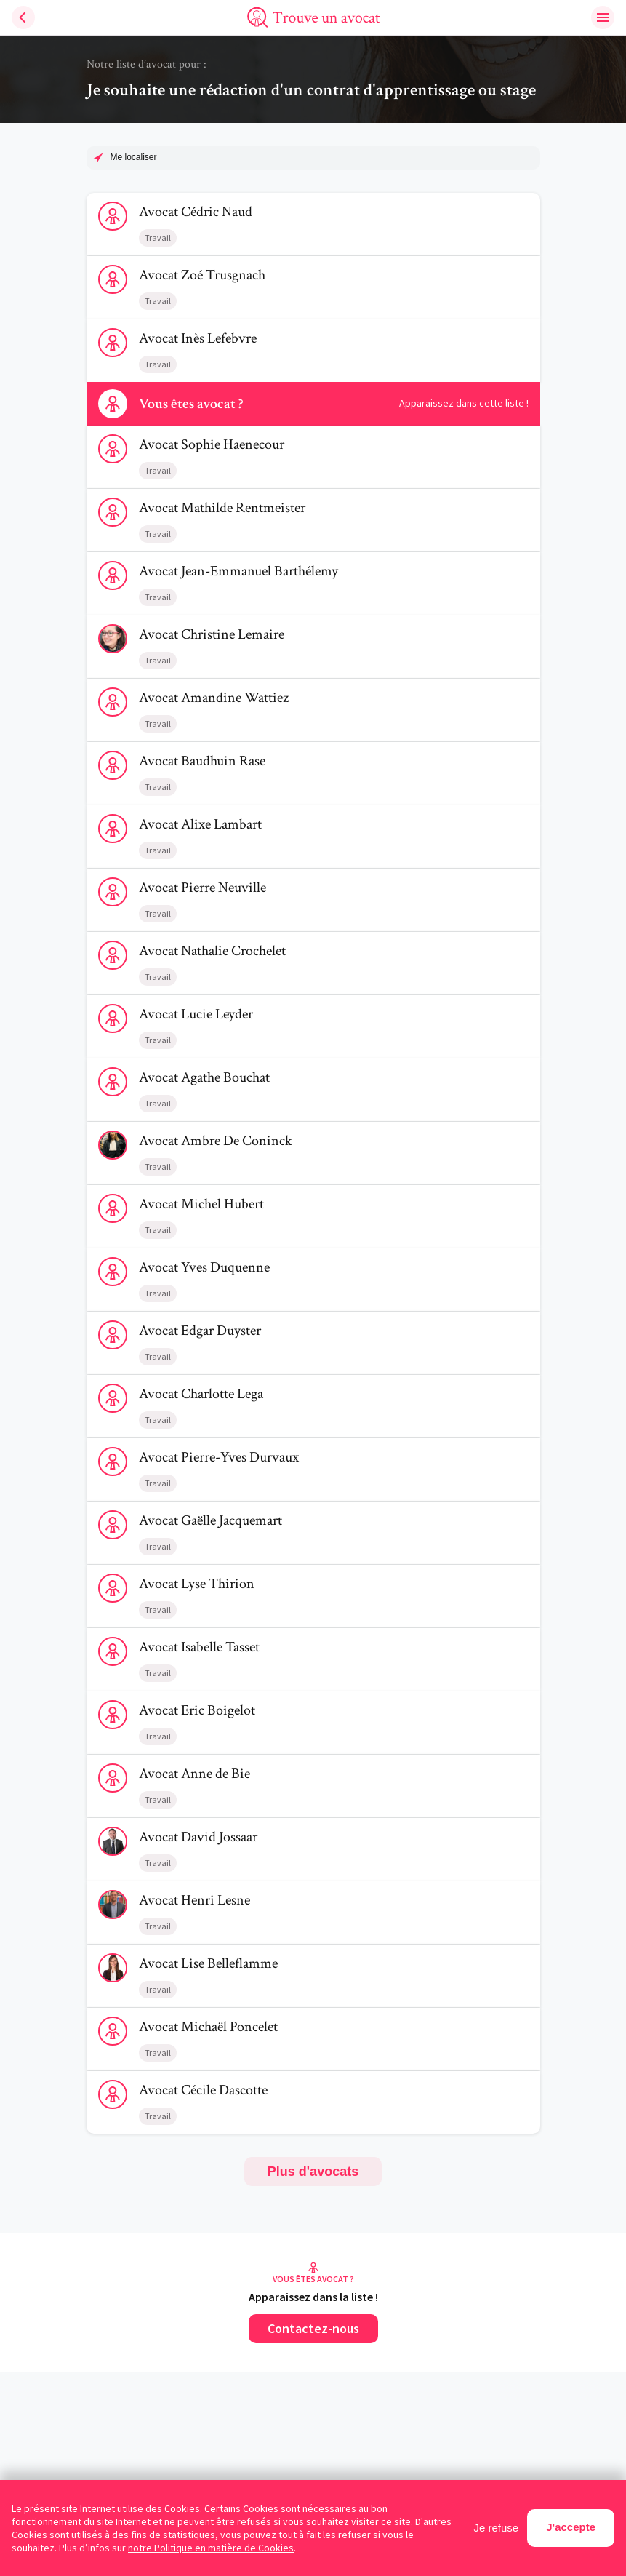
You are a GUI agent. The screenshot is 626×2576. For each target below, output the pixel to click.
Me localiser (134, 157)
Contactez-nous (313, 2328)
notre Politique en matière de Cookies (211, 2547)
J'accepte (570, 2527)
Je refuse (496, 2527)
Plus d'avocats (313, 2171)
